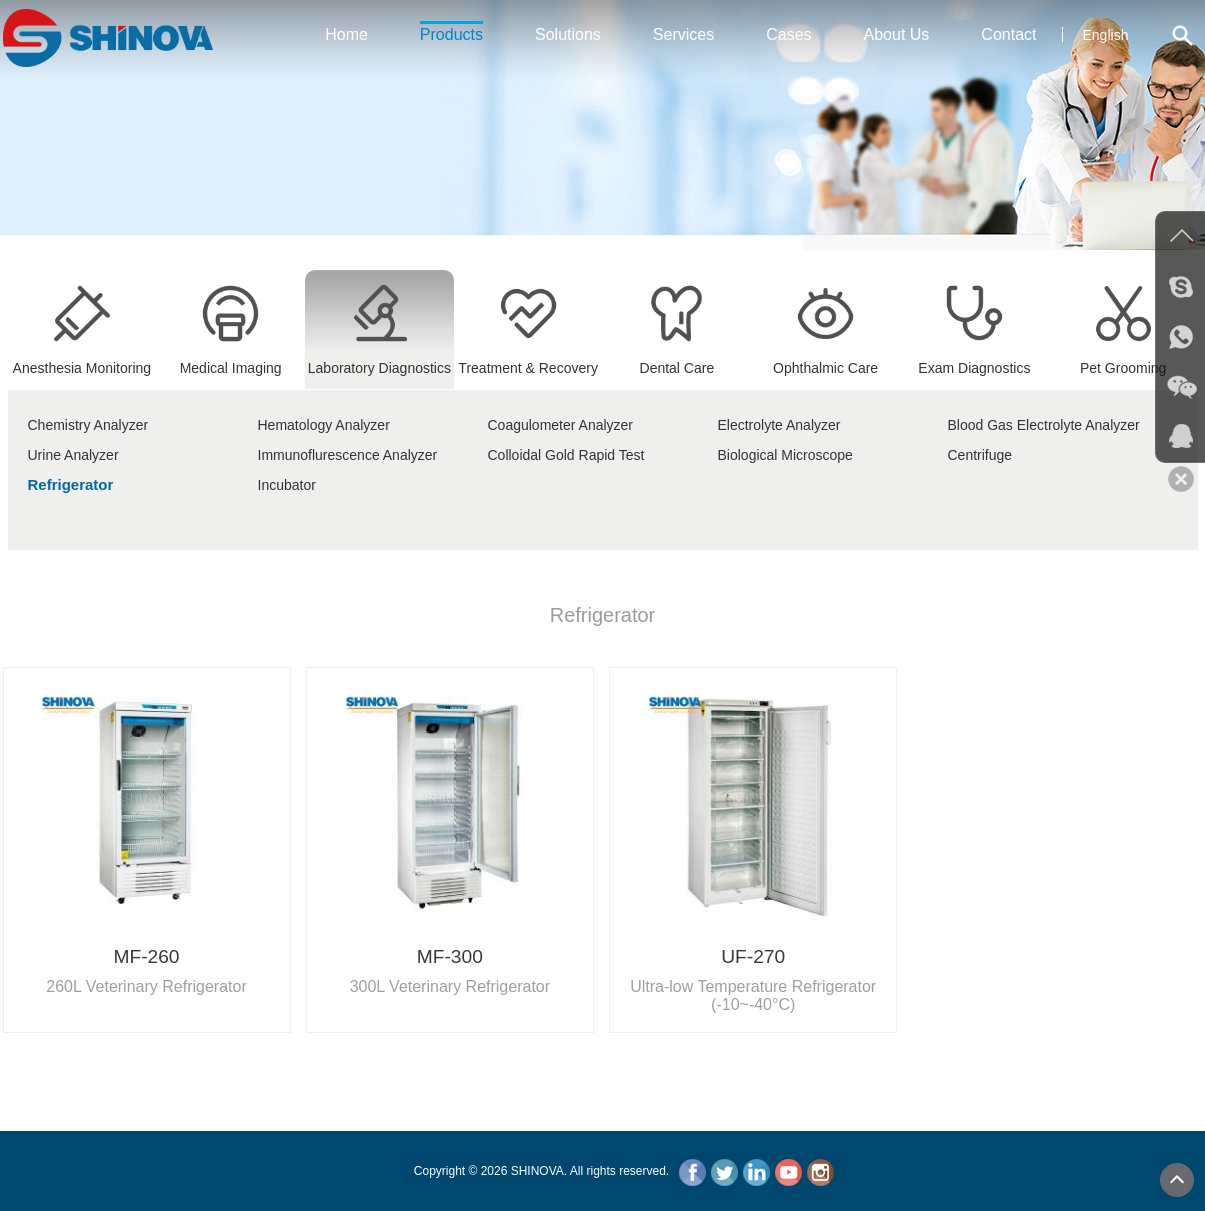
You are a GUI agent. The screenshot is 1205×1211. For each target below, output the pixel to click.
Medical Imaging (231, 360)
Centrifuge (980, 455)
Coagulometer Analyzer (561, 425)
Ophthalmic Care (825, 360)
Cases (788, 34)
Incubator (287, 485)
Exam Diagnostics (974, 360)
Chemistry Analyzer (88, 425)
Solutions (568, 34)
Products (451, 32)
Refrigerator (71, 484)
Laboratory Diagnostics (379, 360)
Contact (1008, 34)
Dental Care (676, 360)
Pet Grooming (1123, 360)
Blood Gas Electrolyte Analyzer (1044, 425)
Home (346, 34)
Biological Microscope (785, 455)
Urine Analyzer (73, 455)
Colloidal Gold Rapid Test (566, 455)
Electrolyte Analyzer (779, 425)
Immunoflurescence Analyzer (348, 455)
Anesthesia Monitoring (82, 360)
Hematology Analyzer (324, 425)
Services (683, 34)
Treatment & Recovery (528, 360)
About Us (897, 34)
